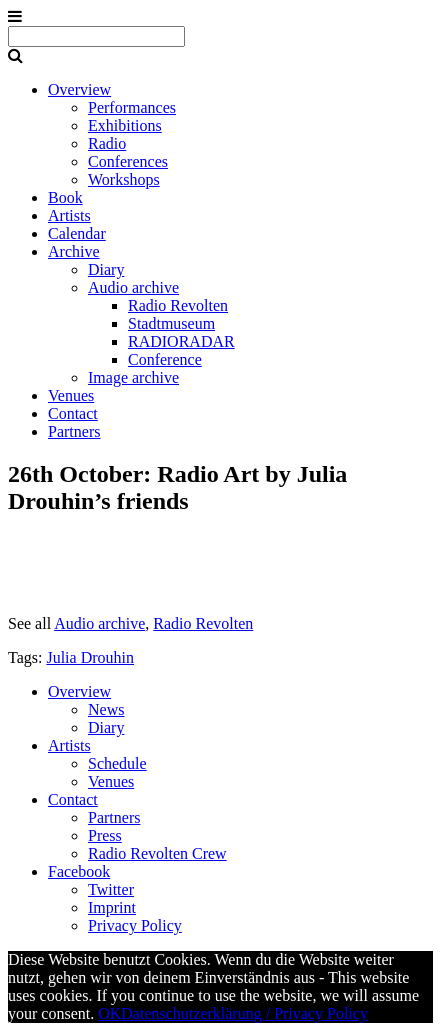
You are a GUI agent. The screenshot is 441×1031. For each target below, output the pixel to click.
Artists (69, 215)
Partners (74, 431)
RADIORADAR (181, 341)
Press (105, 835)
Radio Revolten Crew (157, 853)
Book (65, 197)
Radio (107, 143)
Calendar (77, 233)
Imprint (112, 907)
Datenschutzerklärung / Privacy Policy (244, 1013)
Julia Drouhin (90, 657)
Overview (79, 89)
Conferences (128, 161)
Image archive (133, 377)
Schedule (117, 763)
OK (109, 1013)
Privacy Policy (135, 925)
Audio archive (133, 287)
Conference (165, 359)
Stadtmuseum (171, 323)
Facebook (79, 871)
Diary (106, 269)
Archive (74, 251)
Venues (71, 395)
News (106, 709)
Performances (132, 107)
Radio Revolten (178, 305)
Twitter (111, 889)
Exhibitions (125, 125)
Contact (73, 413)
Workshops (124, 179)
